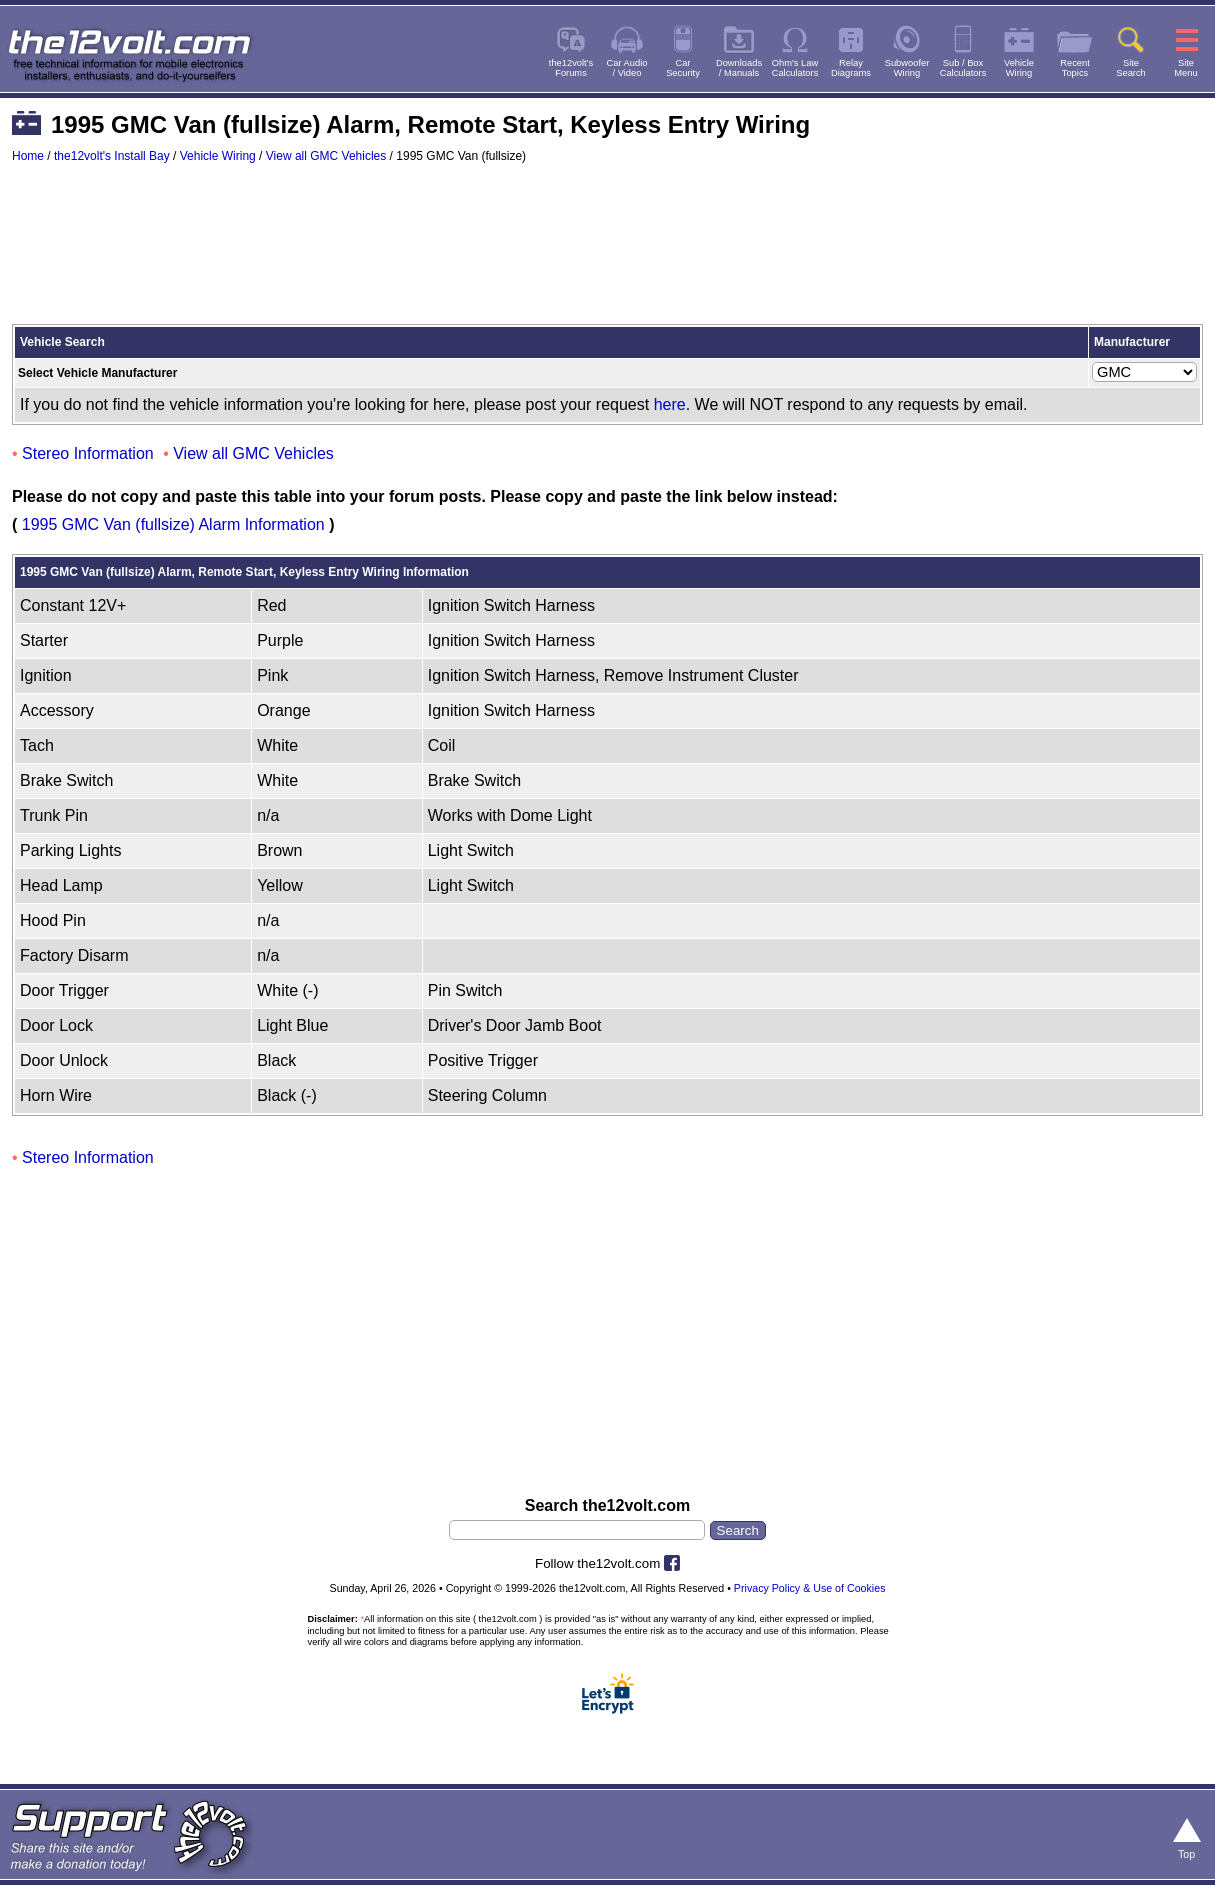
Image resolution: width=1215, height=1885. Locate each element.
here (670, 404)
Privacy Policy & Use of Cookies (810, 1588)
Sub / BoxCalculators (963, 68)
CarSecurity (683, 68)
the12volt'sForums (571, 68)
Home (28, 156)
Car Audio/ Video (627, 68)
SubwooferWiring (907, 68)
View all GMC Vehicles (326, 156)
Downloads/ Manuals (739, 68)
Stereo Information (88, 453)
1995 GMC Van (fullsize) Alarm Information (173, 524)
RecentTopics (1075, 68)
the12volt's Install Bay (112, 156)
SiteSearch (1131, 68)
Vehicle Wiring (218, 156)
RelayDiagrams (851, 68)
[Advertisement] (607, 253)
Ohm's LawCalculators (795, 68)
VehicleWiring (1019, 68)
